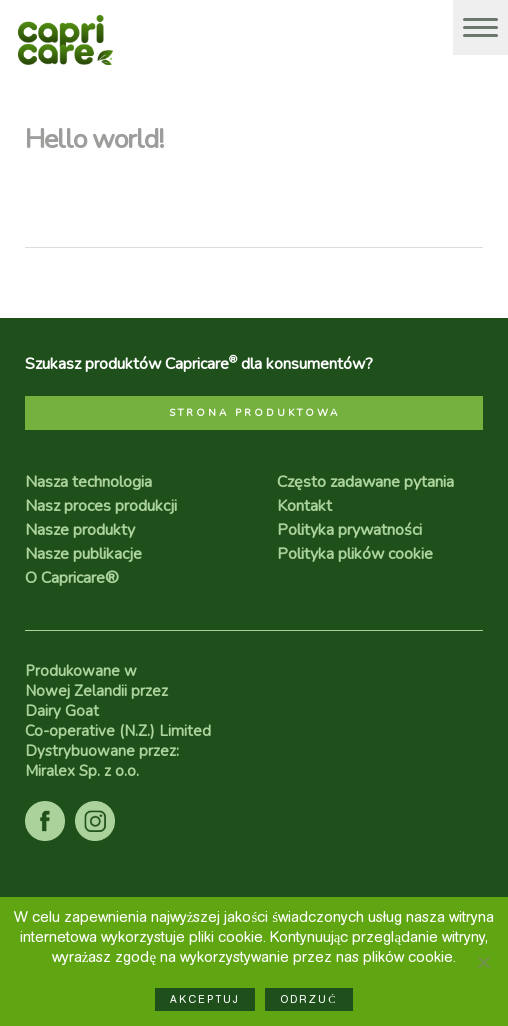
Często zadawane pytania (365, 482)
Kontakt (304, 506)
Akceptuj (205, 999)
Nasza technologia (88, 482)
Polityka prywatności (349, 530)
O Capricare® (72, 578)
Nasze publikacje (83, 554)
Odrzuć (308, 999)
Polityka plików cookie (355, 554)
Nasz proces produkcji (101, 506)
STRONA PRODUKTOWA (254, 413)
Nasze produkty (80, 530)
